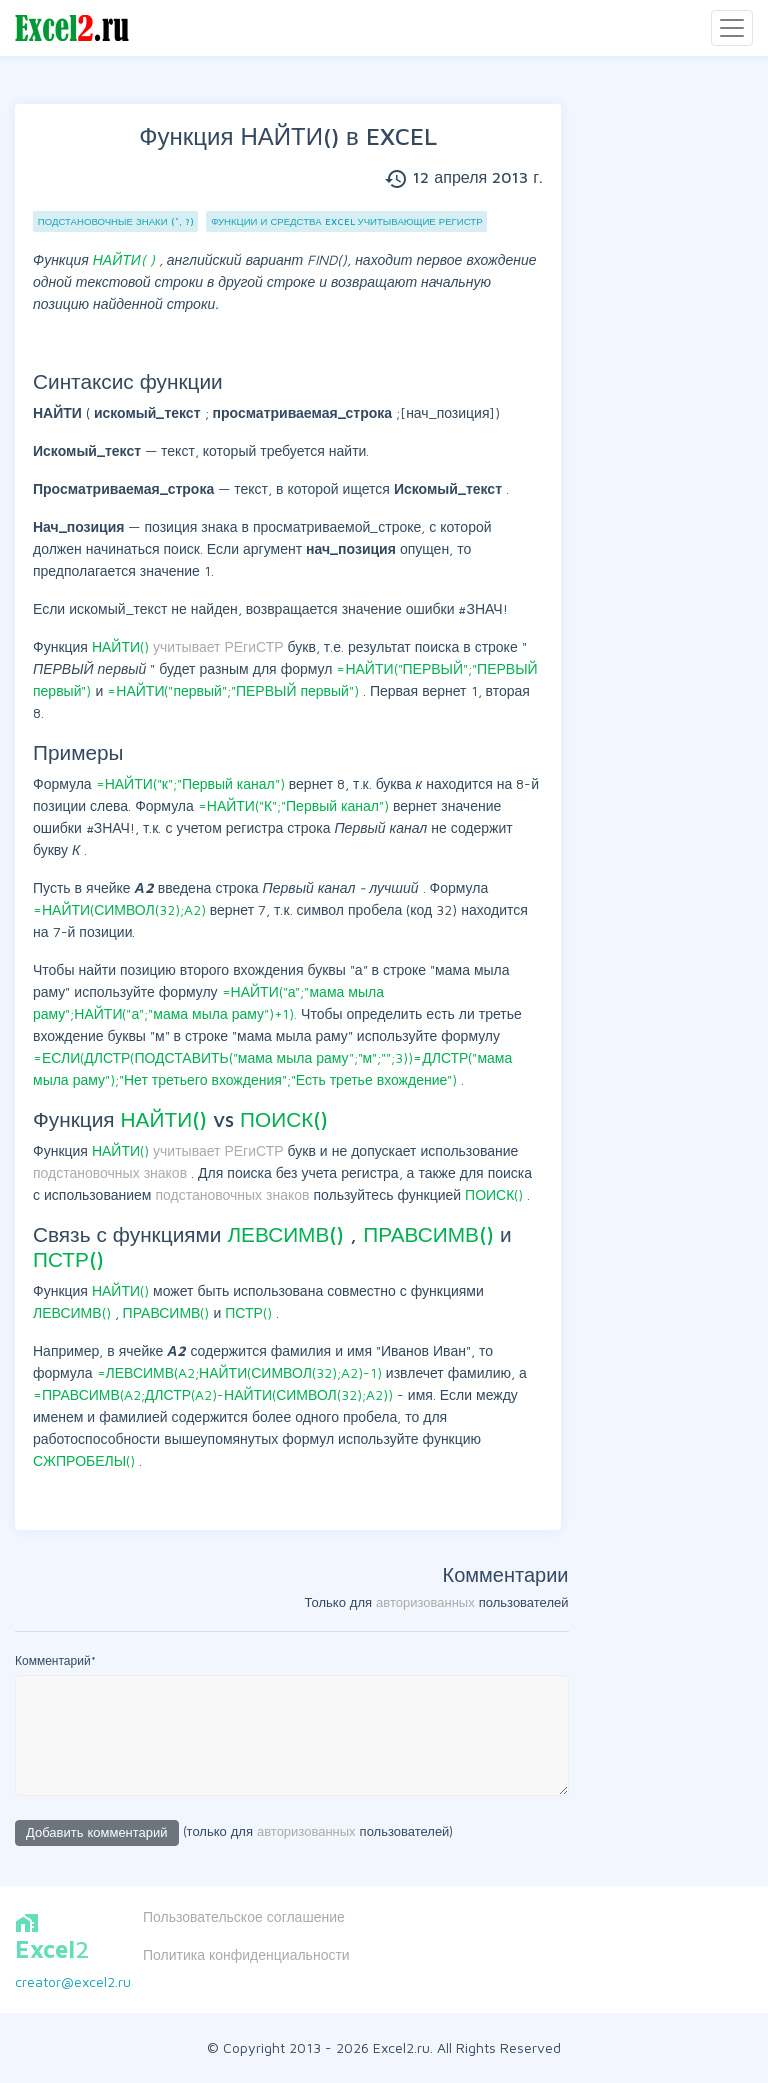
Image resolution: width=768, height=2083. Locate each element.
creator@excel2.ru (73, 1981)
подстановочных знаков (112, 1172)
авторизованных (425, 1602)
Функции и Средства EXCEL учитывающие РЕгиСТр (346, 221)
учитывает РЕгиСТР (220, 646)
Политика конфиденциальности (246, 1954)
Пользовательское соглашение (244, 1916)
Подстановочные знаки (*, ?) (116, 221)
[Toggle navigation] (732, 28)
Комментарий (55, 1660)
